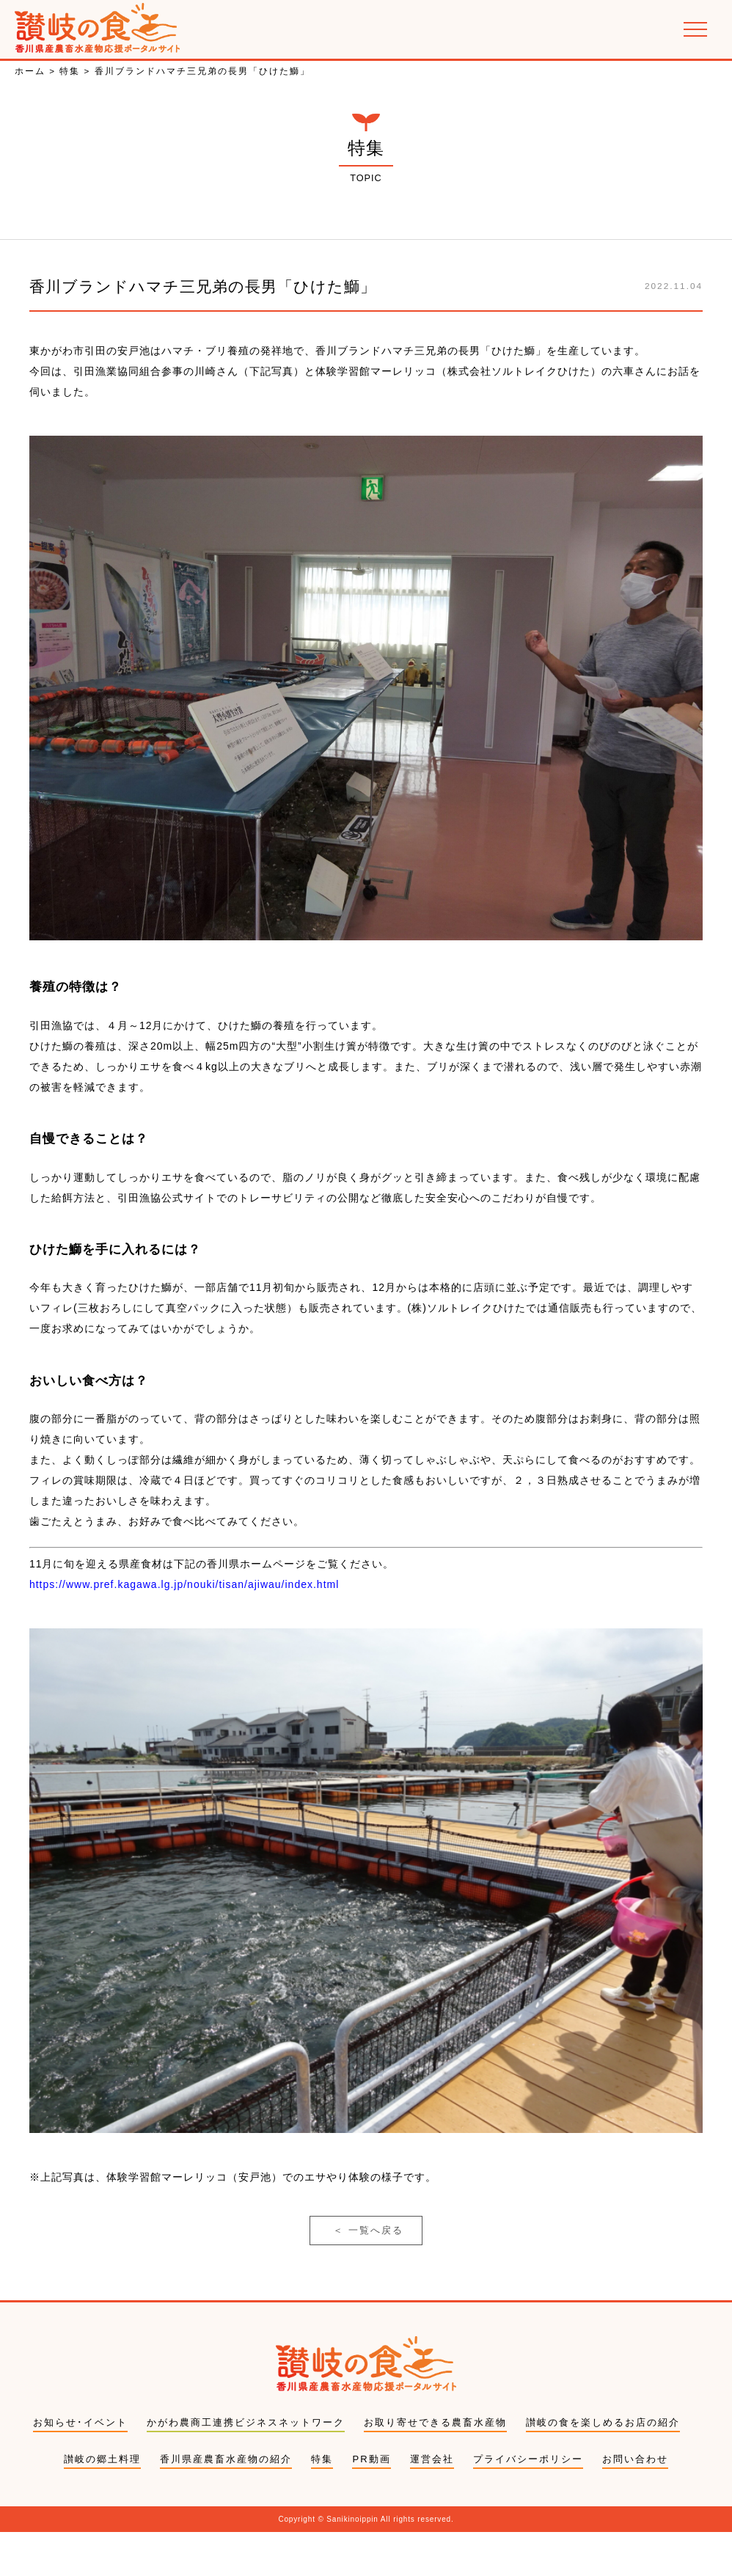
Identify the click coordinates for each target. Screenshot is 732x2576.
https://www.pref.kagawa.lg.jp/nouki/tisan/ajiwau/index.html (184, 1613)
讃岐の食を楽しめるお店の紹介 (603, 2465)
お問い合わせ (635, 2502)
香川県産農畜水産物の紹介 (226, 2502)
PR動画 (371, 2502)
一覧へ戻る (368, 2265)
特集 (322, 2502)
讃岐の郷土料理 (102, 2502)
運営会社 (432, 2502)
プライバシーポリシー (528, 2502)
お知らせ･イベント (80, 2465)
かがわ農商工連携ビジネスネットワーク (246, 2465)
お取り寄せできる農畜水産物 (435, 2465)
